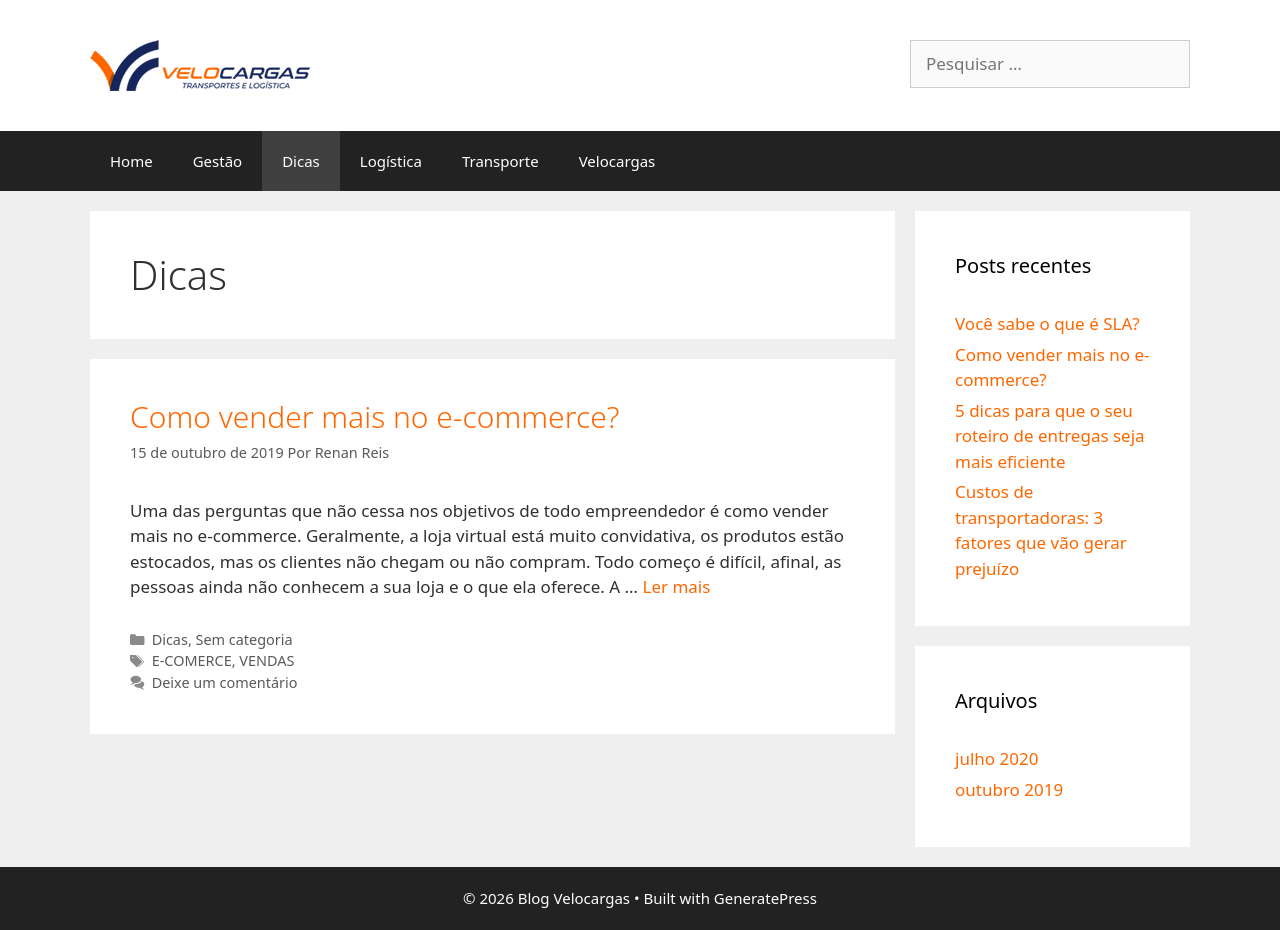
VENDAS (266, 660)
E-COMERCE (192, 660)
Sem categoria (244, 639)
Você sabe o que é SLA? (1047, 323)
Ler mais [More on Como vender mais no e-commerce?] (676, 586)
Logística (391, 161)
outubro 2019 (1009, 789)
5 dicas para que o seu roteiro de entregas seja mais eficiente (1050, 436)
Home (131, 161)
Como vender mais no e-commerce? (374, 416)
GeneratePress (765, 898)
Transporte (500, 161)
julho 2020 (996, 758)
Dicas (301, 161)
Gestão (217, 161)
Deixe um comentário (225, 682)
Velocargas (617, 161)
